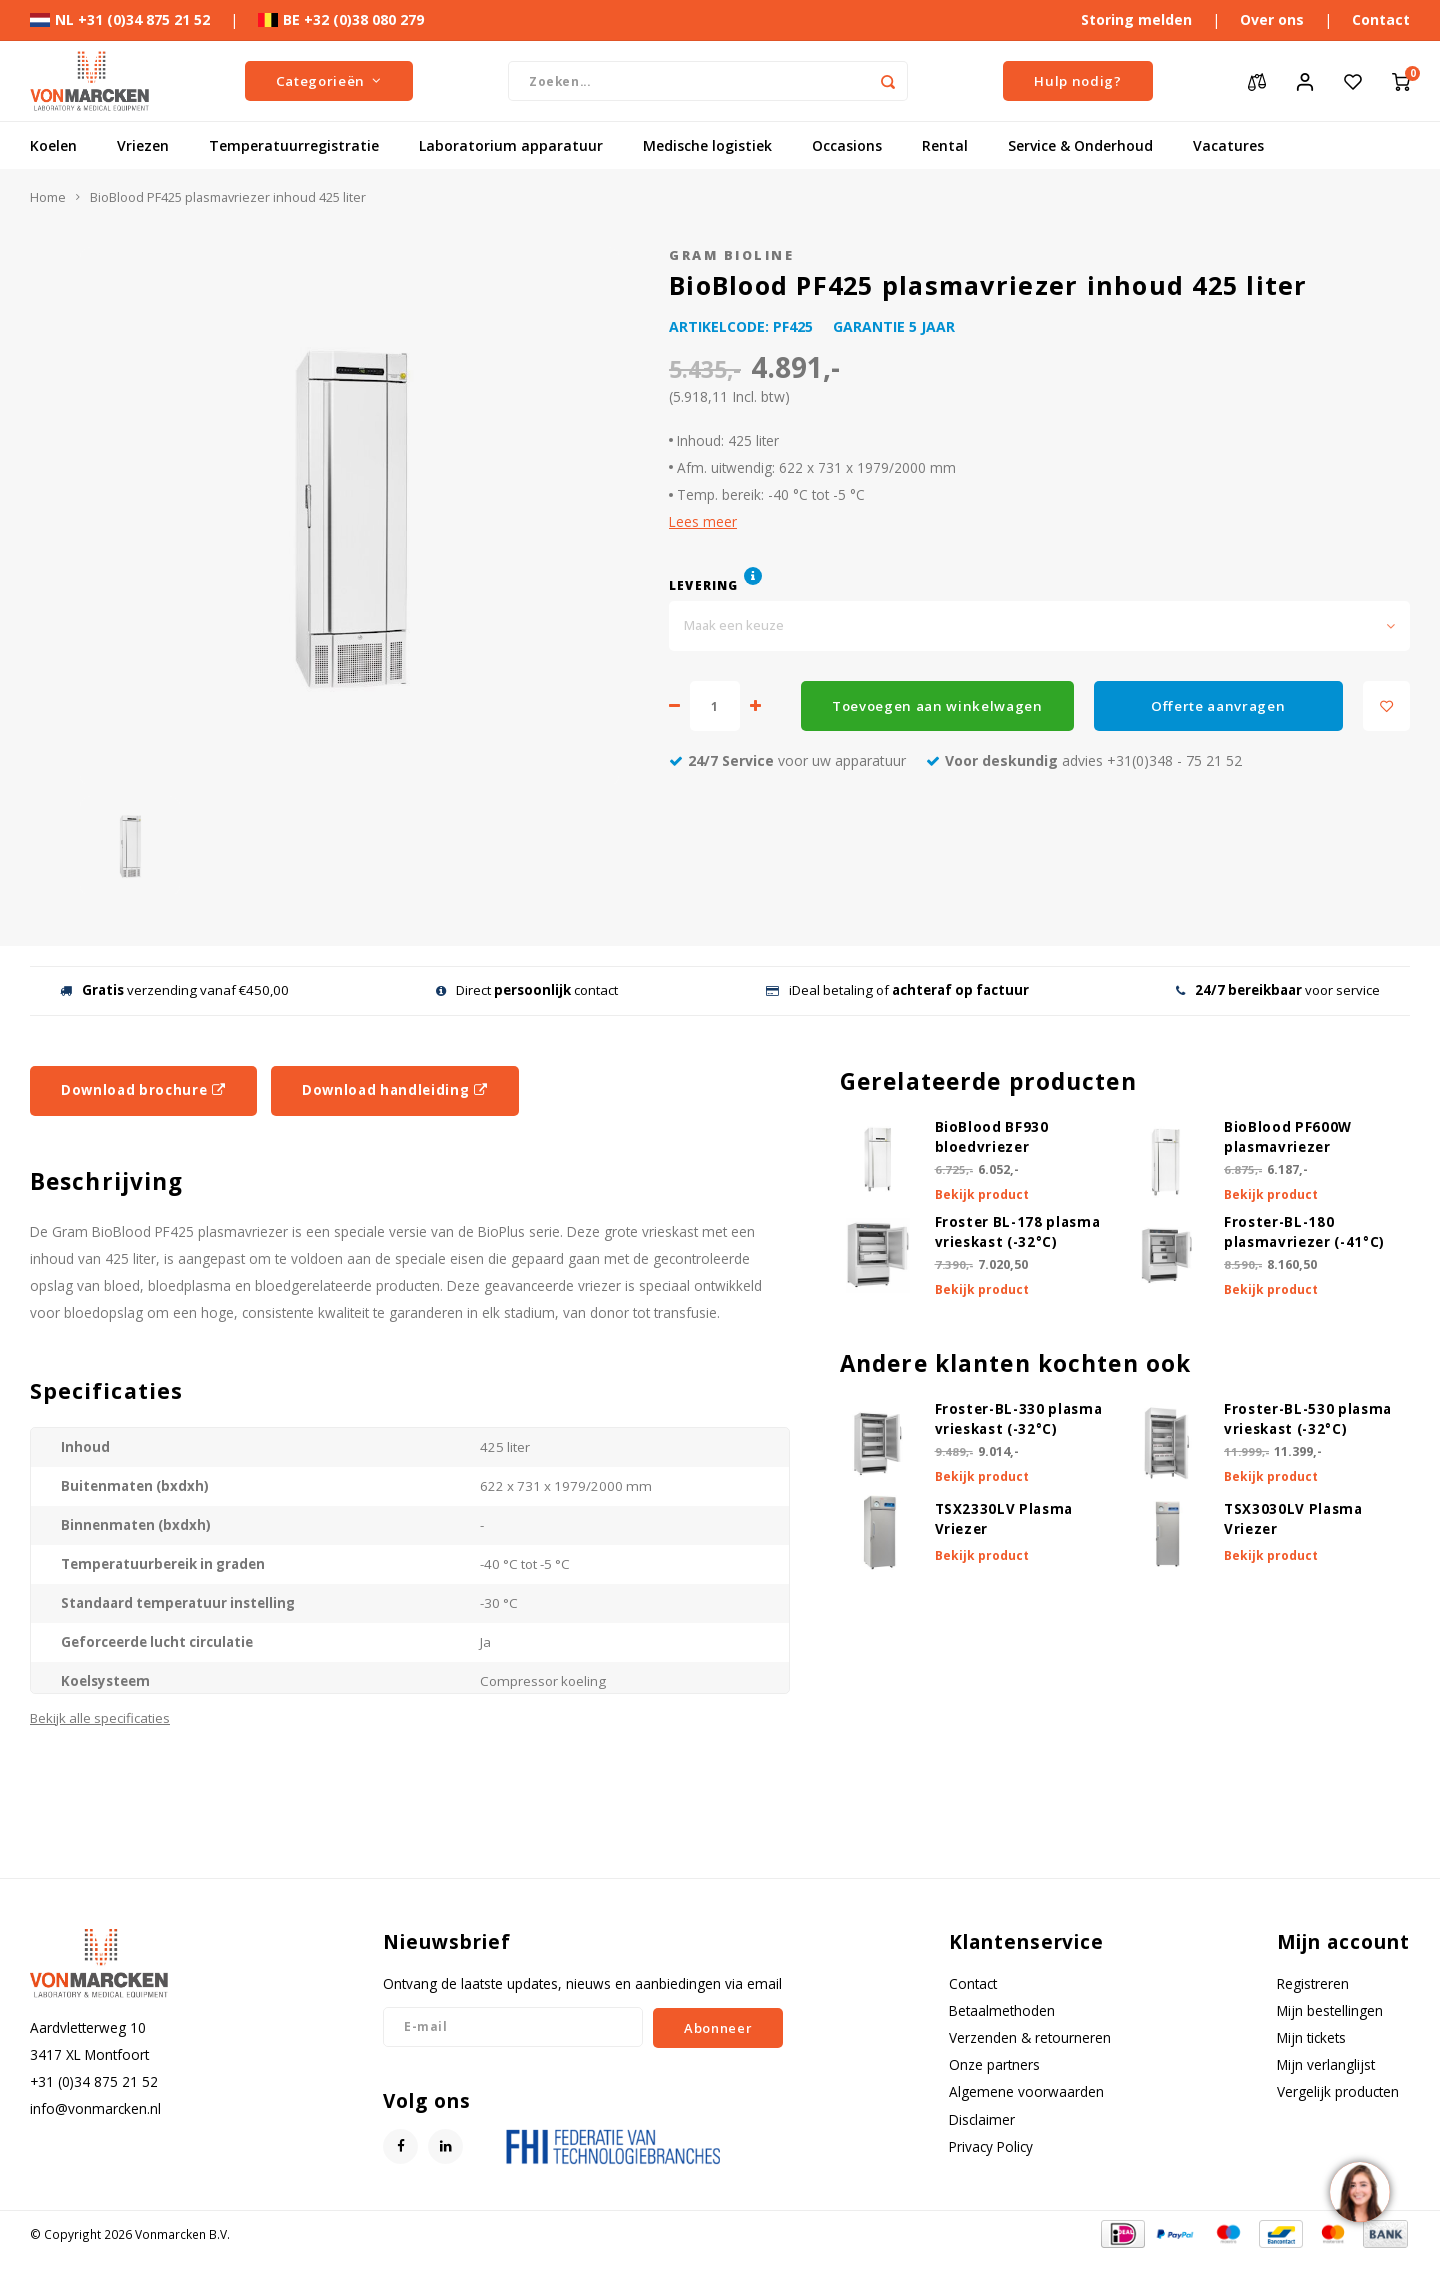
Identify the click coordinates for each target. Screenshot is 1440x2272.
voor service (1278, 990)
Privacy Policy (991, 2146)
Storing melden (1136, 19)
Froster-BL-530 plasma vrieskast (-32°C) (1308, 1419)
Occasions (847, 145)
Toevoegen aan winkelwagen (937, 706)
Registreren (1313, 1983)
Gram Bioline (731, 255)
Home (48, 197)
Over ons (1272, 19)
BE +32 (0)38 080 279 (341, 19)
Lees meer (703, 521)
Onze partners (994, 2064)
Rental (945, 145)
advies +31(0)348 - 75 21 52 (1084, 760)
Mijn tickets (1311, 2037)
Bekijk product (982, 1194)
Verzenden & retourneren (1030, 2037)
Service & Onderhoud (1080, 145)
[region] (1359, 2191)
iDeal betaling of (897, 990)
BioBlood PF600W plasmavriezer (1288, 1137)
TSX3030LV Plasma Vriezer (1293, 1519)
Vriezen (143, 145)
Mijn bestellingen (1330, 2010)
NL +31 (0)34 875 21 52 (120, 19)
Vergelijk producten (1338, 2091)
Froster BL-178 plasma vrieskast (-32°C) (1018, 1232)
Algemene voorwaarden (1026, 2091)
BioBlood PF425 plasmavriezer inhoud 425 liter (228, 197)
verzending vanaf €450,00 (174, 990)
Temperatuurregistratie (294, 145)
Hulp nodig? (1077, 81)
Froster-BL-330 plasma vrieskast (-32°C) (1019, 1419)
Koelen (53, 145)
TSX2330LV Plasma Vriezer (1004, 1519)
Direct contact (527, 990)
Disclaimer (982, 2119)
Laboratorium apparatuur (511, 145)
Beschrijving (106, 1181)
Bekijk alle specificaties (100, 1718)
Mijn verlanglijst (1326, 2064)
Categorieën (329, 81)
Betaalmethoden (1002, 2010)
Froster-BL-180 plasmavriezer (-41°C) (1304, 1232)
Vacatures (1228, 145)
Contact (1381, 19)
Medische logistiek (707, 145)
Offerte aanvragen (1218, 706)
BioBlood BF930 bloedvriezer (992, 1137)
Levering (704, 585)
